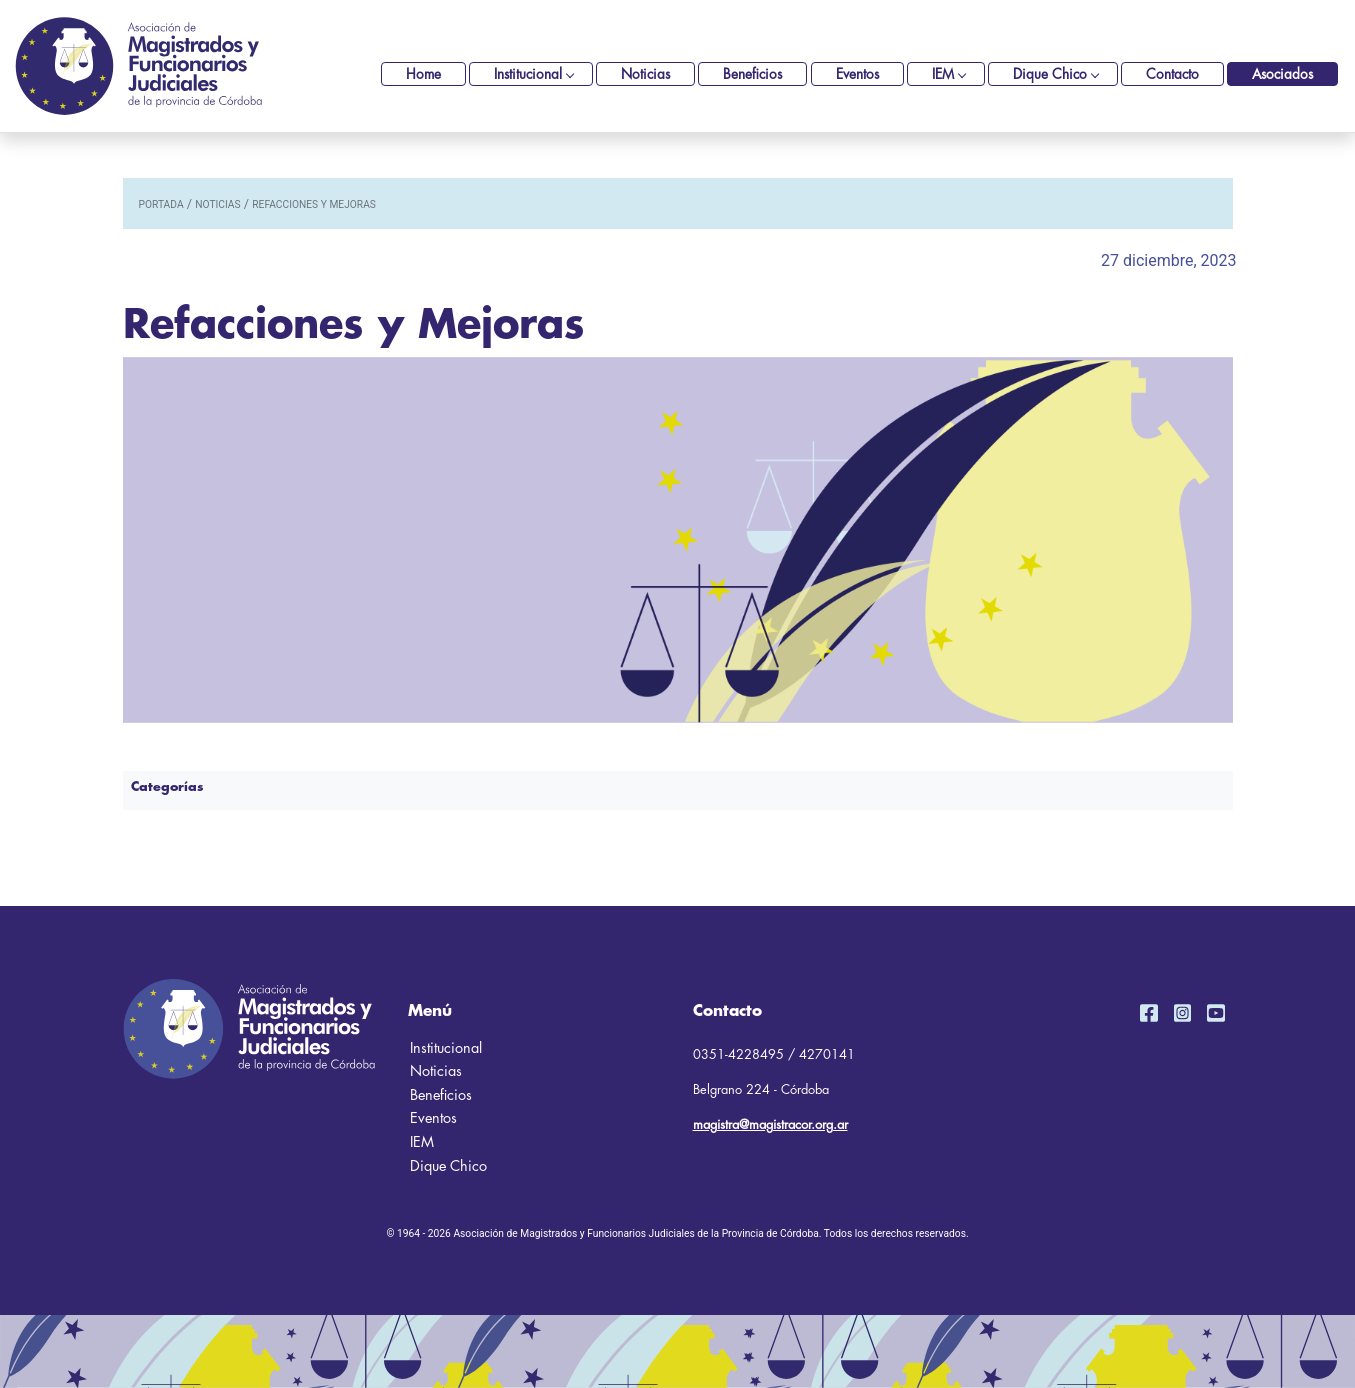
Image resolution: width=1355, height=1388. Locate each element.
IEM (943, 74)
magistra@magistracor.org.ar (770, 1124)
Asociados (1282, 74)
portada (161, 204)
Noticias (645, 74)
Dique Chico (1050, 74)
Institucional (528, 74)
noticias (217, 204)
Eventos (857, 74)
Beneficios (752, 74)
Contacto (1172, 74)
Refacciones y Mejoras (314, 204)
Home (423, 74)
